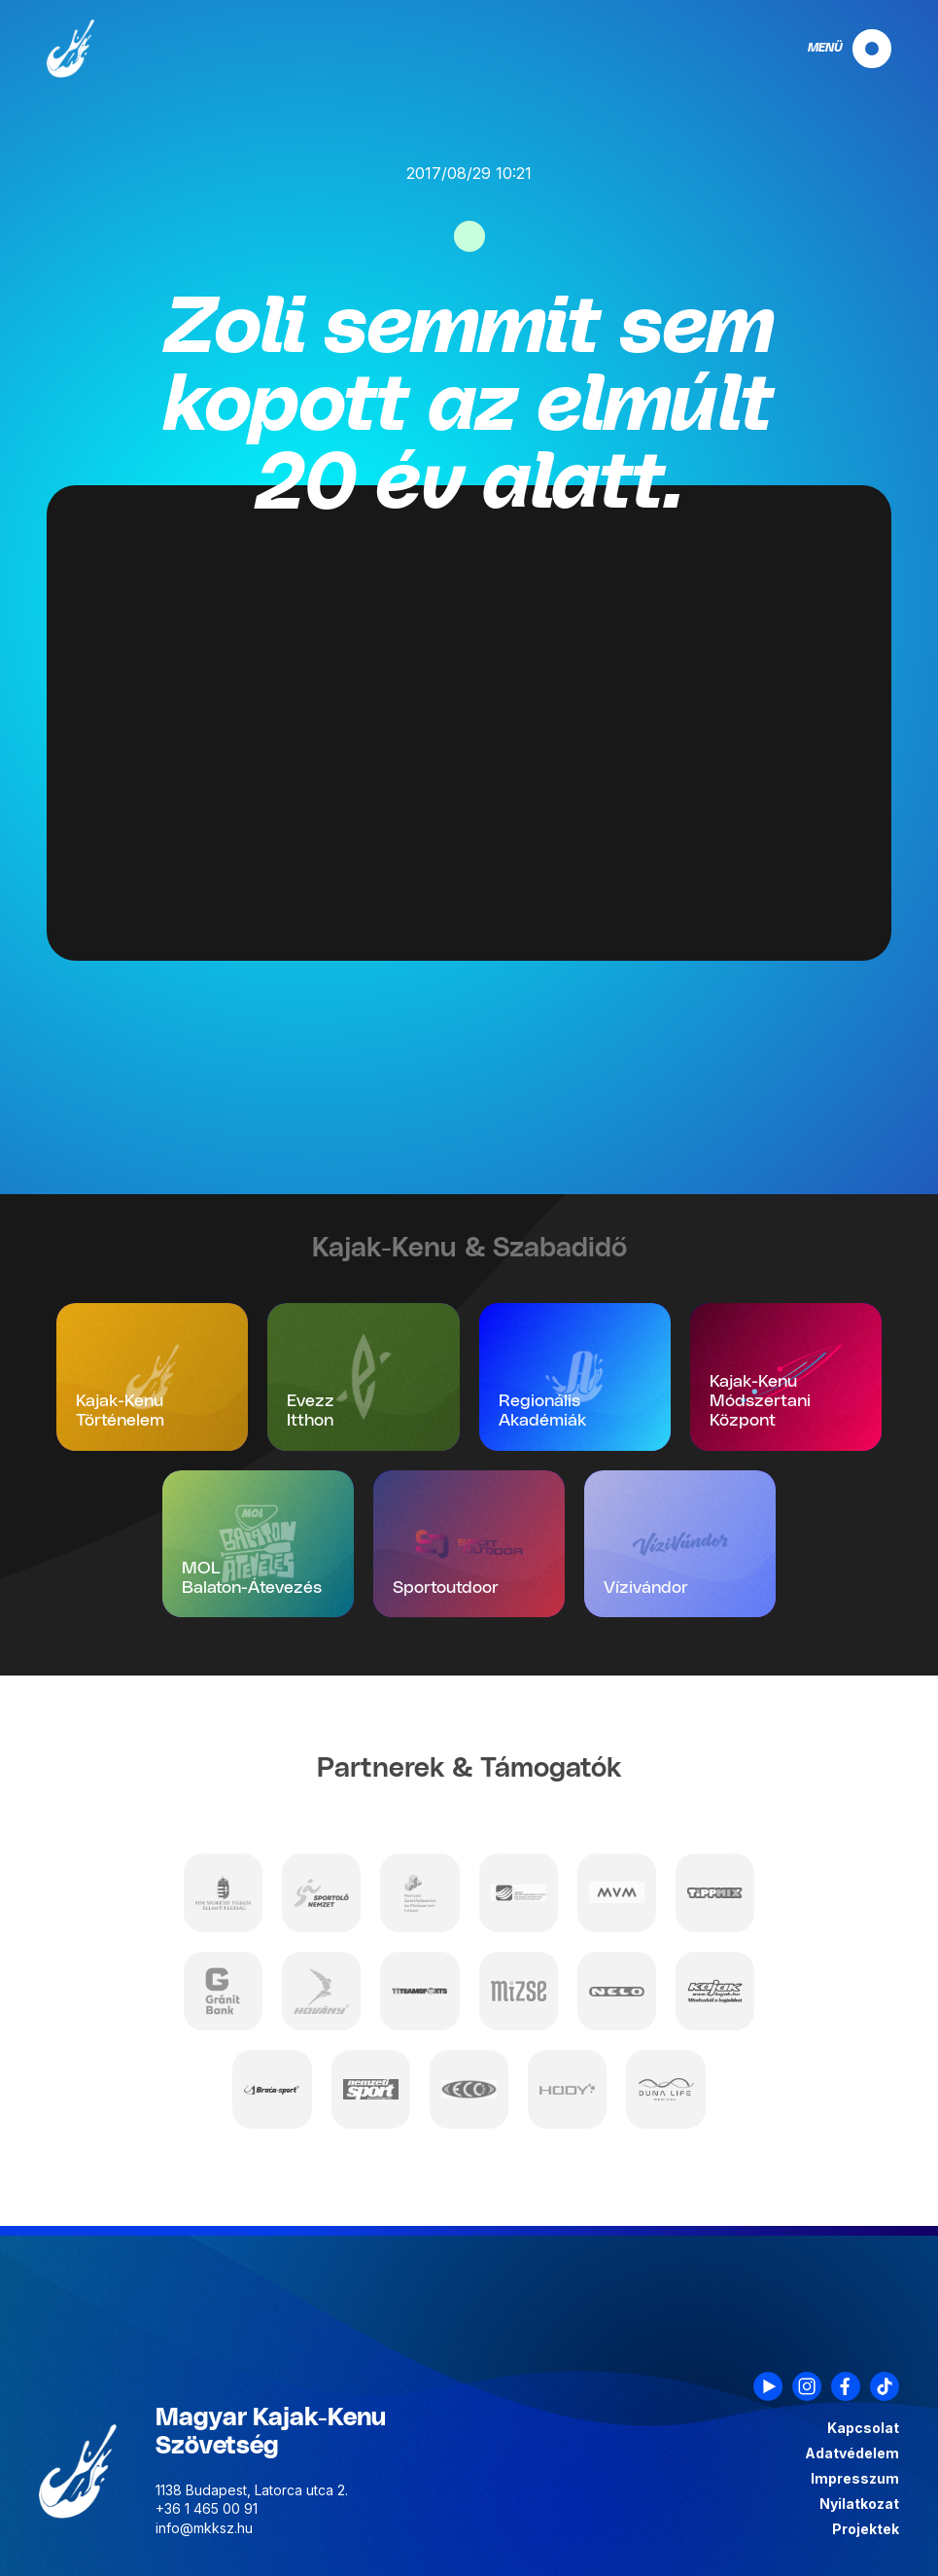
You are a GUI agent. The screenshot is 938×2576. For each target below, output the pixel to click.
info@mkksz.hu (204, 2528)
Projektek (865, 2529)
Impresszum (855, 2479)
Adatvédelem (852, 2453)
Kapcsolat (863, 2428)
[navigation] (833, 48)
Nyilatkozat (859, 2504)
